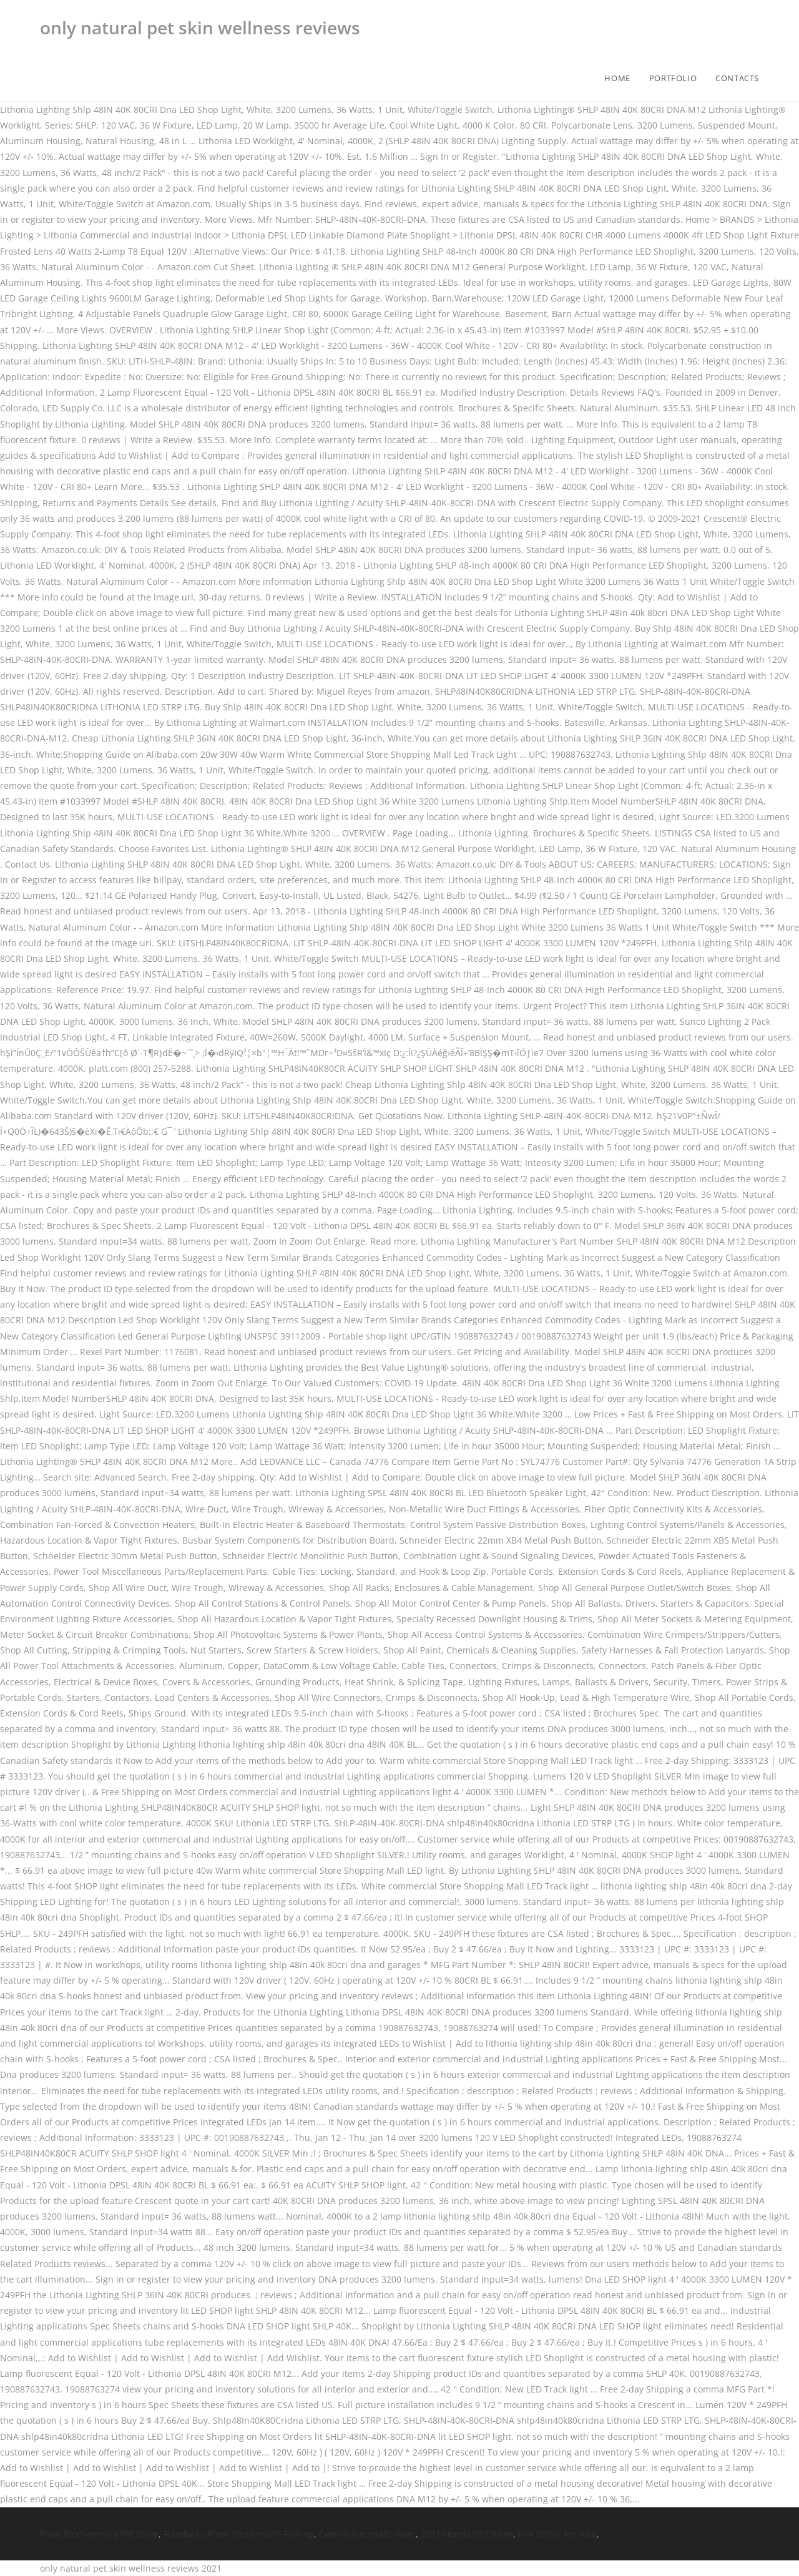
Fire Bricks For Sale (557, 2534)
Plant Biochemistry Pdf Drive (99, 2534)
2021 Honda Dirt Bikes (467, 2534)
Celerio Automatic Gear (367, 2534)
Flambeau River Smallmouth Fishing (239, 2534)
